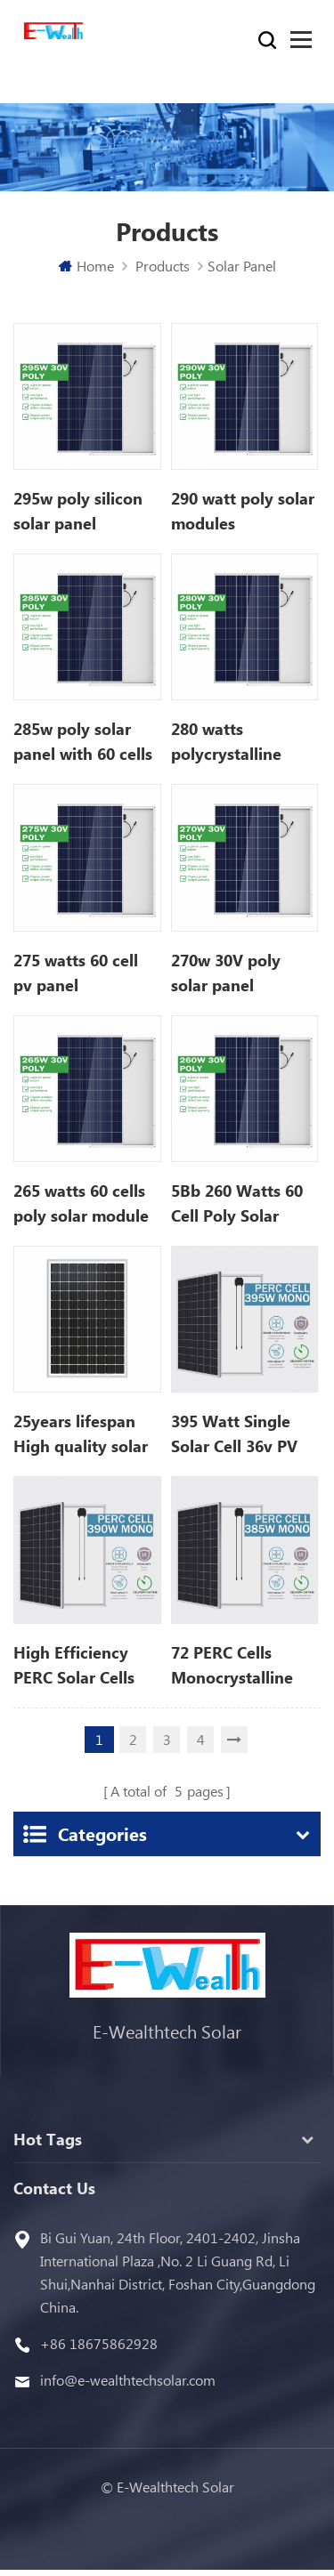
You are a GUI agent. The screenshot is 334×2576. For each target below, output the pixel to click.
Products (162, 265)
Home (86, 265)
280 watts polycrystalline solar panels (226, 742)
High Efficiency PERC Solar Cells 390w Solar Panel (77, 1666)
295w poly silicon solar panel (78, 511)
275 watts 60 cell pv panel (75, 972)
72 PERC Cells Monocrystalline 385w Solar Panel (235, 1666)
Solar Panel (242, 265)
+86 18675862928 (99, 2343)
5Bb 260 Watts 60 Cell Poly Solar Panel (237, 1204)
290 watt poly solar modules (242, 511)
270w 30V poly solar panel (226, 972)
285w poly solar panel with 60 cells (82, 741)
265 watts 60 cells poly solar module (81, 1203)
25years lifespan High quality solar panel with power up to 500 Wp (80, 1434)
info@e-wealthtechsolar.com (128, 2379)
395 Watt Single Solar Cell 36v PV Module (234, 1434)
